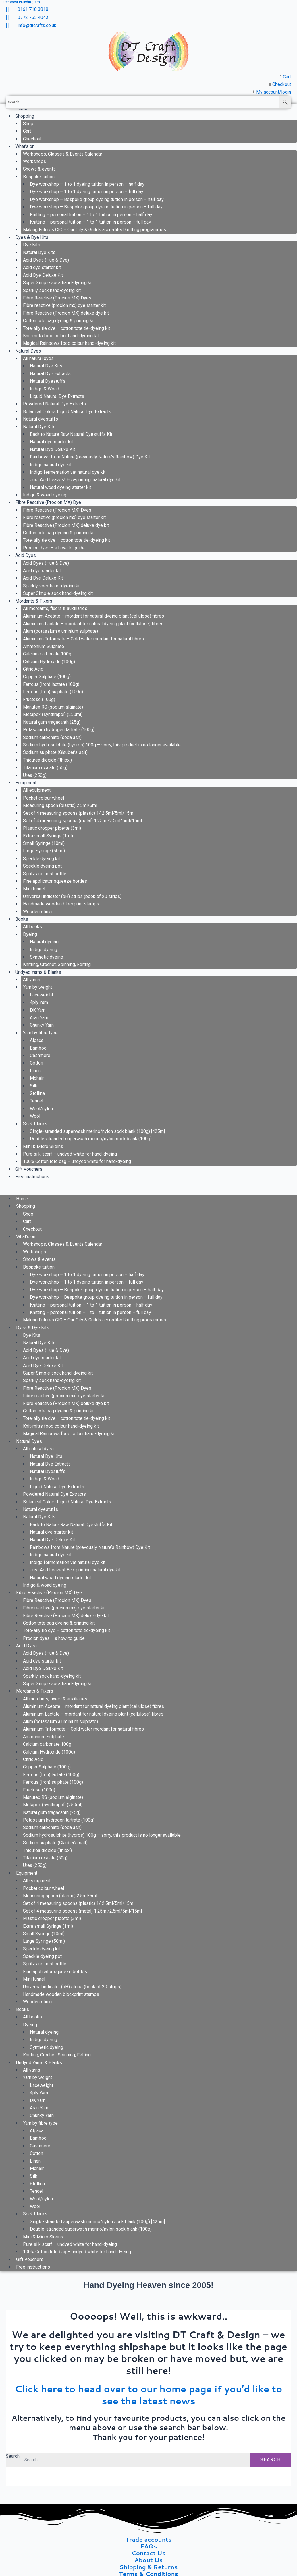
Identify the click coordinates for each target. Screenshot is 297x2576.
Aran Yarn (39, 1017)
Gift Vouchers (29, 1169)
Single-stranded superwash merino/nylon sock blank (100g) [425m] (97, 1131)
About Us (148, 2560)
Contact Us (148, 2553)
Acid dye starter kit (42, 267)
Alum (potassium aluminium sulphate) (60, 631)
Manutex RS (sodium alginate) (53, 707)
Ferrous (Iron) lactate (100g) (51, 684)
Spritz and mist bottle (44, 873)
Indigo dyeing (43, 949)
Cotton (36, 1063)
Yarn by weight (37, 987)
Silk (33, 1086)
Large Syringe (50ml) (44, 850)
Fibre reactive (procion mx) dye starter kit (64, 305)
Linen (35, 1070)
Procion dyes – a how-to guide (54, 548)
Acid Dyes (25, 555)
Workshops (34, 161)
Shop (28, 123)
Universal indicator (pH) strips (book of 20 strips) (72, 896)
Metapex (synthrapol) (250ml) (52, 714)
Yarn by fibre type (40, 1033)
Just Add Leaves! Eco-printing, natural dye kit (75, 479)
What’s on (24, 146)
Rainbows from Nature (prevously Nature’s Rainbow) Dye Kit (90, 457)
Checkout (32, 139)
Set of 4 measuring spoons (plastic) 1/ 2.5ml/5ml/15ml (78, 813)
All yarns (31, 979)
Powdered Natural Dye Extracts (54, 404)
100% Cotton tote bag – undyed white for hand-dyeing (77, 1161)
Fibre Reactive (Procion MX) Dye (48, 502)
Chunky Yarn (42, 1025)
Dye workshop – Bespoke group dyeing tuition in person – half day (97, 199)
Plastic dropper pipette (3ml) (52, 828)
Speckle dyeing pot (42, 866)
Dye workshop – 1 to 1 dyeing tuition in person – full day (86, 191)
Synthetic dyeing (46, 957)
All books (32, 926)
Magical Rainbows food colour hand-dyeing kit (69, 343)
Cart (27, 131)
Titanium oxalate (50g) (45, 767)
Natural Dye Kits (39, 252)
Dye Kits (31, 244)
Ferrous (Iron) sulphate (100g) (53, 691)
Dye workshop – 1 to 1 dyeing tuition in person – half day (87, 184)
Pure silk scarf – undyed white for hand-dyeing (70, 1154)
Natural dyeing (44, 942)
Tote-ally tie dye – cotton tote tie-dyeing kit (66, 328)
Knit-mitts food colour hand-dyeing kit (61, 335)
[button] (148, 1191)
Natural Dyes (28, 351)
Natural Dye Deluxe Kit (52, 449)
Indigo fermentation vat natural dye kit (67, 472)
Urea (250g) (35, 775)
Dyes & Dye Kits (31, 237)
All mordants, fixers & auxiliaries (55, 608)
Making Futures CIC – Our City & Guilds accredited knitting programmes (94, 229)
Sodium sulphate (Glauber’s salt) (55, 752)
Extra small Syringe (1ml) (48, 836)
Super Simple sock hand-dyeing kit (58, 282)
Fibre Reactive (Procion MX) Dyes (57, 298)
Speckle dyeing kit (41, 858)
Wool (35, 1116)
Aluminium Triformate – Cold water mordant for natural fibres (83, 639)
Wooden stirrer (38, 911)
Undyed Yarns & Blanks (38, 972)
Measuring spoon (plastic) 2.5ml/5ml (60, 805)
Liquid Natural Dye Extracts (57, 396)
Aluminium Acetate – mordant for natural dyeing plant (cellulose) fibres (93, 616)
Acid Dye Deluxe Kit (43, 275)
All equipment (37, 790)
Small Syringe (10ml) (44, 843)
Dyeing (30, 934)
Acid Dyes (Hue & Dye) (46, 260)
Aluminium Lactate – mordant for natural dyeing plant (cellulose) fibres (93, 623)
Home (22, 1198)
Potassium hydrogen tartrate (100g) (59, 729)
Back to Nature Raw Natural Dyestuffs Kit (71, 434)
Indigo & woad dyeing (44, 495)
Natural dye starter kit (51, 441)
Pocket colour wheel (43, 798)
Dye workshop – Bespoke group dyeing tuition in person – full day (96, 207)
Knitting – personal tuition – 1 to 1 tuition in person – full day (90, 222)
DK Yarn (37, 1010)
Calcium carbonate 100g (47, 654)
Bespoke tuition (39, 176)
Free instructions (32, 1176)
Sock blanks (35, 1124)
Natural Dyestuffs (47, 381)
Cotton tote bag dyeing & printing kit (59, 320)
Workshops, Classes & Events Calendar (62, 154)
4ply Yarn (39, 1002)
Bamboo (38, 1048)
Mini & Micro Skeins (43, 1146)
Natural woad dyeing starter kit (60, 487)
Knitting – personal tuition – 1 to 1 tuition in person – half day (91, 214)
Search (13, 2456)
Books (21, 919)
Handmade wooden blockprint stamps (61, 904)
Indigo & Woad (44, 389)
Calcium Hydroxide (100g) (49, 661)
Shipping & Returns (148, 2567)
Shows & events (39, 169)
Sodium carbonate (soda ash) (52, 737)
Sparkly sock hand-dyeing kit (52, 290)
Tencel (36, 1101)
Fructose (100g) (39, 699)
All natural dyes (38, 358)
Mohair (37, 1078)
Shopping (24, 116)
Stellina (37, 1093)
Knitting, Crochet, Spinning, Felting (57, 964)
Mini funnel (34, 888)
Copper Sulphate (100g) (47, 676)
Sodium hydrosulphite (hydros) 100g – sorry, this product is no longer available (102, 745)
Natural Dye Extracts (50, 373)
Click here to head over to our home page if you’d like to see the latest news (148, 2394)
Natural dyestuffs (40, 419)
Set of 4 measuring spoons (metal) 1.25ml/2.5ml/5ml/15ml (82, 820)
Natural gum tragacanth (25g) (51, 722)
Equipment (25, 782)
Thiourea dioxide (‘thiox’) (47, 760)
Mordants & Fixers (33, 601)
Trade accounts (149, 2539)
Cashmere (40, 1055)
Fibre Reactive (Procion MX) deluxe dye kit (66, 313)
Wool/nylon (41, 1108)
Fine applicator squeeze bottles (55, 881)
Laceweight (41, 995)
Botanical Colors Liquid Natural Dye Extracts (67, 411)
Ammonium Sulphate (43, 646)
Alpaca (36, 1040)
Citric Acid (33, 669)
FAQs (148, 2546)
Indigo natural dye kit (51, 464)
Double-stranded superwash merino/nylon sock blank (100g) (91, 1138)
